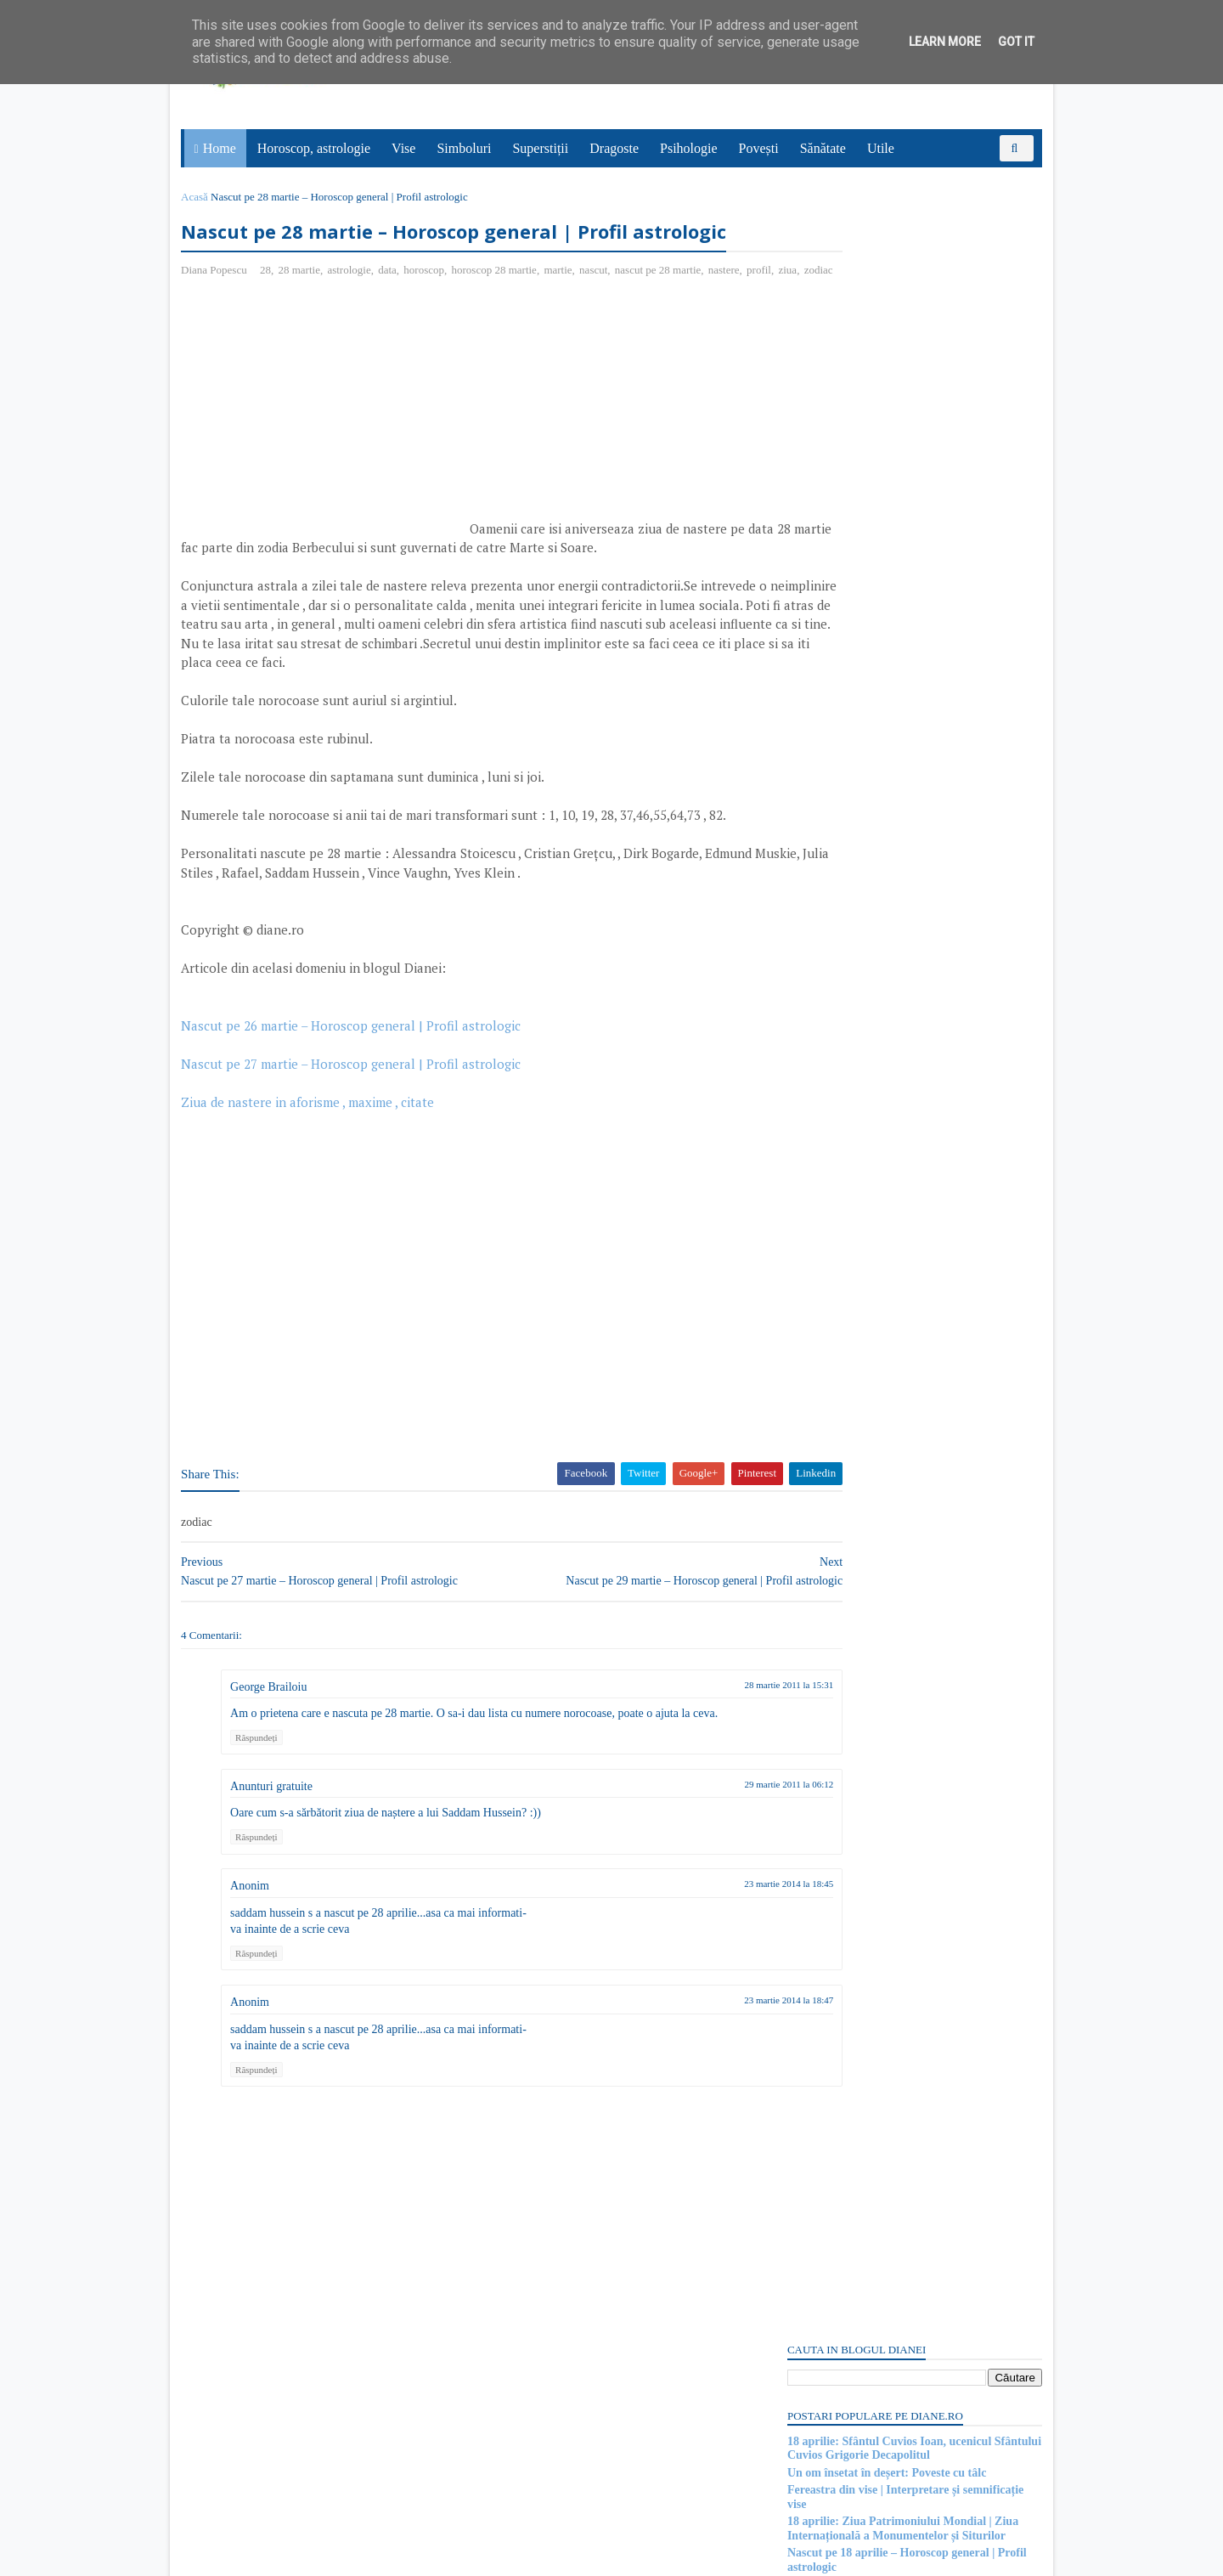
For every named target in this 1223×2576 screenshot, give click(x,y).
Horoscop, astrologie (316, 148)
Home (222, 148)
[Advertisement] (329, 468)
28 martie (304, 305)
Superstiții (544, 148)
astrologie (354, 305)
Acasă (200, 196)
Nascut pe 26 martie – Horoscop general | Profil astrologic (357, 1097)
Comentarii (825, 1043)
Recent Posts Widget (812, 2346)
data (393, 305)
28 (271, 305)
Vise (407, 148)
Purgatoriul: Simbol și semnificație (869, 2033)
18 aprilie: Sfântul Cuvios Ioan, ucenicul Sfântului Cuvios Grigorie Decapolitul (908, 295)
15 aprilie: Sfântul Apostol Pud (859, 2158)
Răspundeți (262, 1810)
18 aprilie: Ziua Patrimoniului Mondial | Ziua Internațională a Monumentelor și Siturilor (896, 376)
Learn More (945, 41)
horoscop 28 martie (499, 305)
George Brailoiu (274, 1759)
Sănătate (825, 148)
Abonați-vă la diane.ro (824, 2395)
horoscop (429, 305)
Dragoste (617, 148)
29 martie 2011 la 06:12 (689, 1856)
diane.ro (280, 2556)
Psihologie (691, 148)
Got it (1016, 41)
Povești (761, 148)
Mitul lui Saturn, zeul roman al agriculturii (890, 1907)
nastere (204, 323)
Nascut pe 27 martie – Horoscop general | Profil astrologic (357, 1135)
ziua (268, 323)
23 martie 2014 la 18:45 (689, 1956)
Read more (879, 1825)
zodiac (299, 323)
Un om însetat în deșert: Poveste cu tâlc (880, 320)
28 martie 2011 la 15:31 (689, 1757)
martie (564, 305)
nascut (599, 305)
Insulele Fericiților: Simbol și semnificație (887, 1783)
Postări (814, 1013)
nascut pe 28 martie (664, 305)
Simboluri (467, 148)
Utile (883, 148)
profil (239, 323)
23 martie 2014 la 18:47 (689, 2072)
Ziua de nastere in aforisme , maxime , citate (313, 1174)
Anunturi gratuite (277, 1858)
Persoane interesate (908, 2395)
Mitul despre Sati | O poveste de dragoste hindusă (906, 2284)
